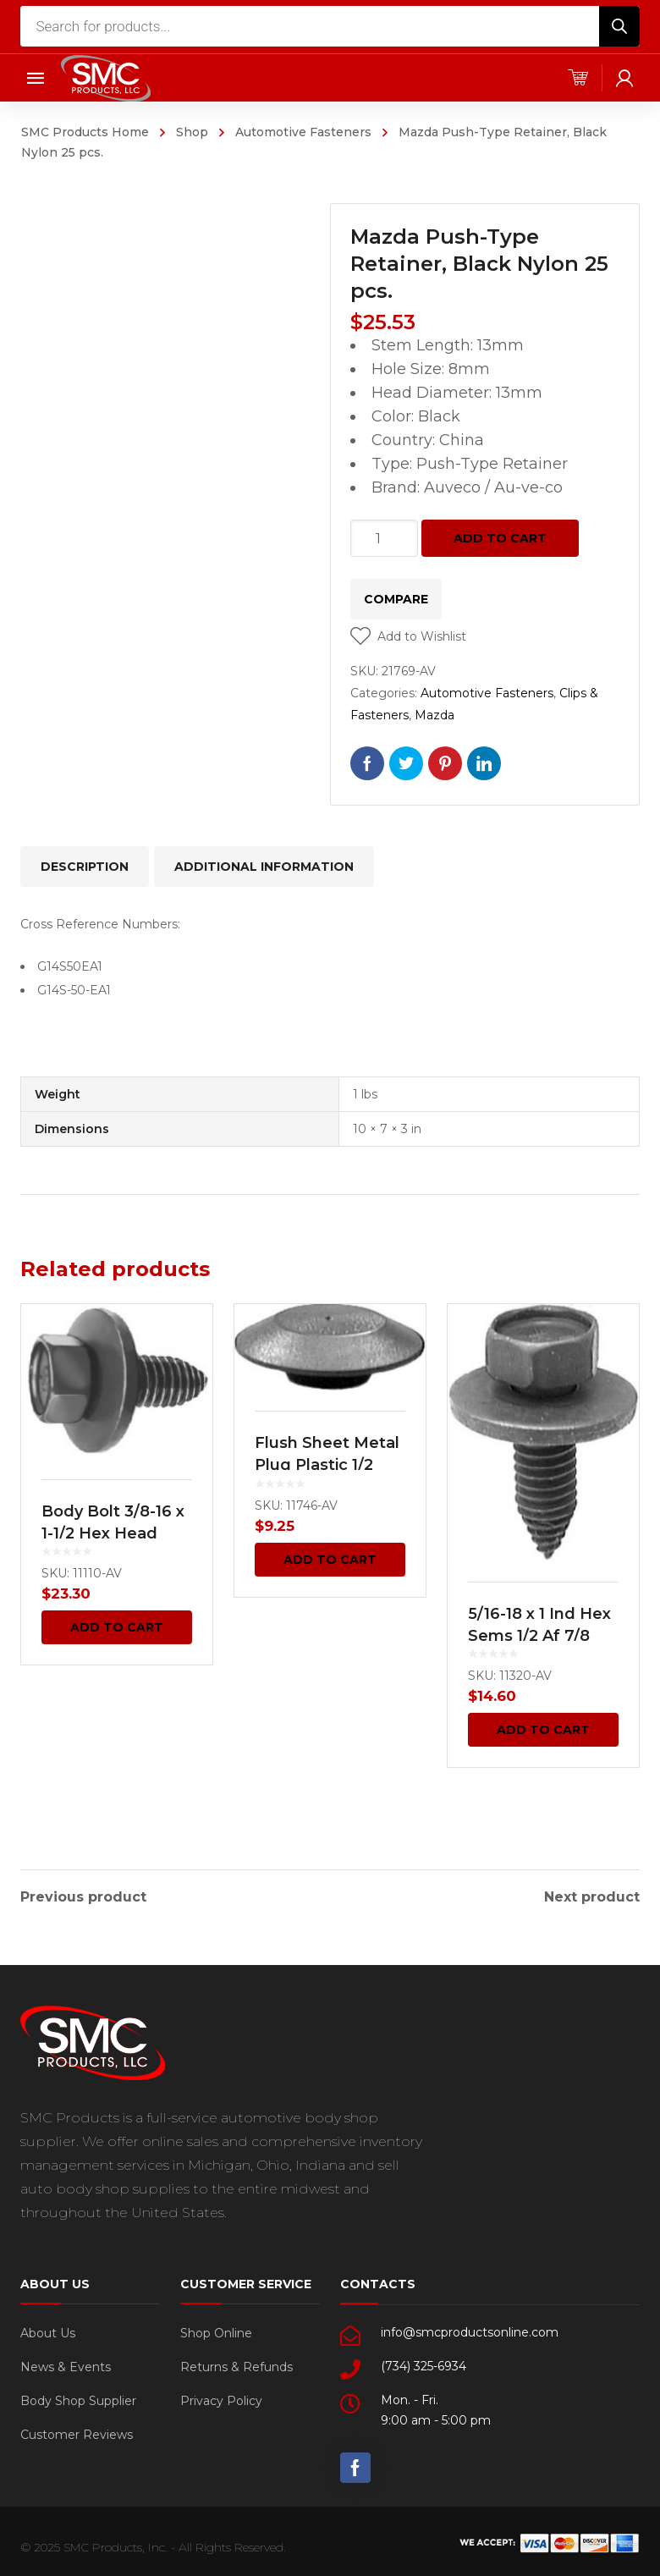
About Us (47, 2329)
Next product (592, 1894)
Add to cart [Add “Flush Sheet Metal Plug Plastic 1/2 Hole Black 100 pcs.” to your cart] (330, 1559)
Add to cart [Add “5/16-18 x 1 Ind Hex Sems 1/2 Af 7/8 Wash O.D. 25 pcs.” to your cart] (543, 1729)
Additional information (264, 866)
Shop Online (216, 2329)
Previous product (83, 1894)
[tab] (84, 866)
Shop (192, 132)
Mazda (434, 715)
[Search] (619, 26)
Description (85, 866)
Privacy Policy (221, 2397)
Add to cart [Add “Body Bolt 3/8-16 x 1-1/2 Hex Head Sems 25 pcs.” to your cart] (116, 1627)
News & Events (65, 2363)
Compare (396, 599)
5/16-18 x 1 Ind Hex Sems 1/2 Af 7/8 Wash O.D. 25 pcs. (539, 1635)
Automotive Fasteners (303, 132)
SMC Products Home (85, 132)
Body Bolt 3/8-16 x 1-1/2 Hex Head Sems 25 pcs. (112, 1533)
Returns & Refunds (236, 2363)
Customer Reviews (76, 2431)
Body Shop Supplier (78, 2397)
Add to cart (500, 538)
